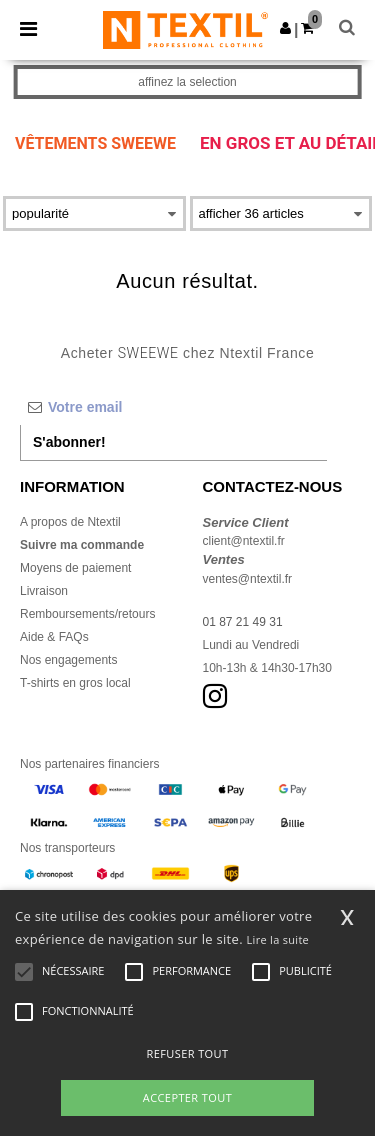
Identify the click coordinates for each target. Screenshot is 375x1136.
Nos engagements (68, 660)
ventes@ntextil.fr (248, 579)
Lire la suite (278, 939)
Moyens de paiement (75, 568)
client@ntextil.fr (244, 541)
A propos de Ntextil (70, 522)
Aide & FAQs (54, 637)
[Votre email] (173, 407)
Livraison (44, 591)
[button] (285, 28)
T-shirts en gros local (75, 683)
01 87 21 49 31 (243, 622)
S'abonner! (69, 442)
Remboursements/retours (87, 614)
